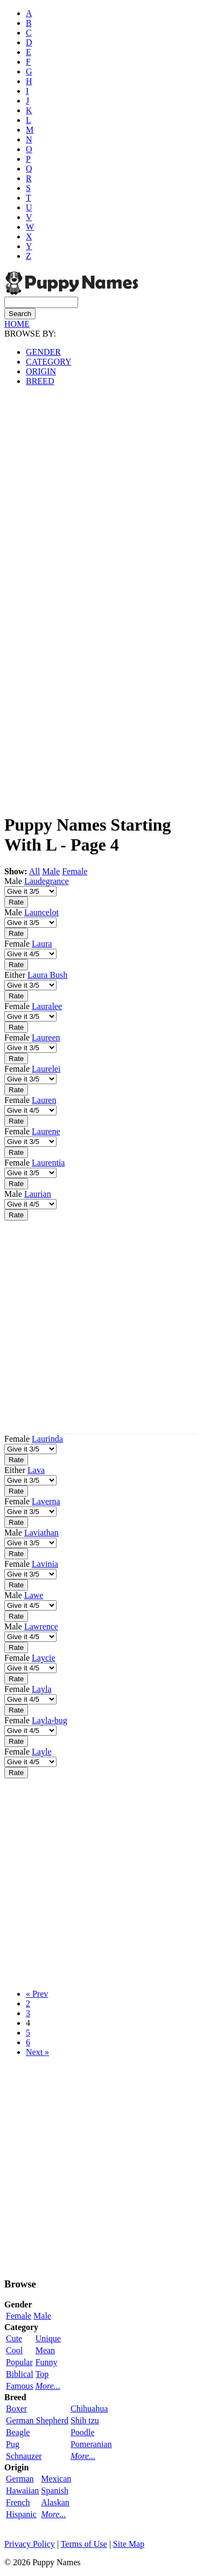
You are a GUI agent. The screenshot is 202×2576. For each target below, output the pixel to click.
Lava (36, 1470)
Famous (19, 2385)
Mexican (56, 2478)
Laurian (37, 1193)
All (34, 871)
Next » (37, 2052)
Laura (42, 943)
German (20, 2478)
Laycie (43, 1657)
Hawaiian (22, 2490)
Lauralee (47, 1006)
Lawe (34, 1595)
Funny (47, 2362)
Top (42, 2374)
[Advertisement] (101, 496)
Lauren (44, 1100)
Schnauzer (24, 2456)
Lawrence (41, 1626)
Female (74, 871)
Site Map (128, 2543)
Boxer (16, 2408)
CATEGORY (48, 361)
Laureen (46, 1037)
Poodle (82, 2432)
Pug (12, 2444)
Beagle (18, 2432)
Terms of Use (84, 2543)
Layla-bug (49, 1720)
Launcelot (41, 912)
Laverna (46, 1501)
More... (48, 2385)
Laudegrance (46, 881)
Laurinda (47, 1438)
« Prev (37, 1993)
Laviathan (41, 1532)
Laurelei (46, 1068)
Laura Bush (47, 974)
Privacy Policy (29, 2543)
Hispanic (21, 2514)
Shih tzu (85, 2420)
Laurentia (48, 1162)
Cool (14, 2350)
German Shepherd (37, 2420)
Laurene (46, 1131)
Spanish (54, 2490)
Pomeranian (91, 2444)
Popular (19, 2362)
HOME (17, 323)
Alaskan (55, 2502)
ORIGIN (41, 371)
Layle (41, 1751)
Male (51, 871)
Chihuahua (89, 2408)
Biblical (19, 2374)
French (18, 2502)
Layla (41, 1689)
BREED (40, 381)
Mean (45, 2350)
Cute (14, 2338)
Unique (48, 2338)
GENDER (43, 352)
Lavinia (45, 1563)
